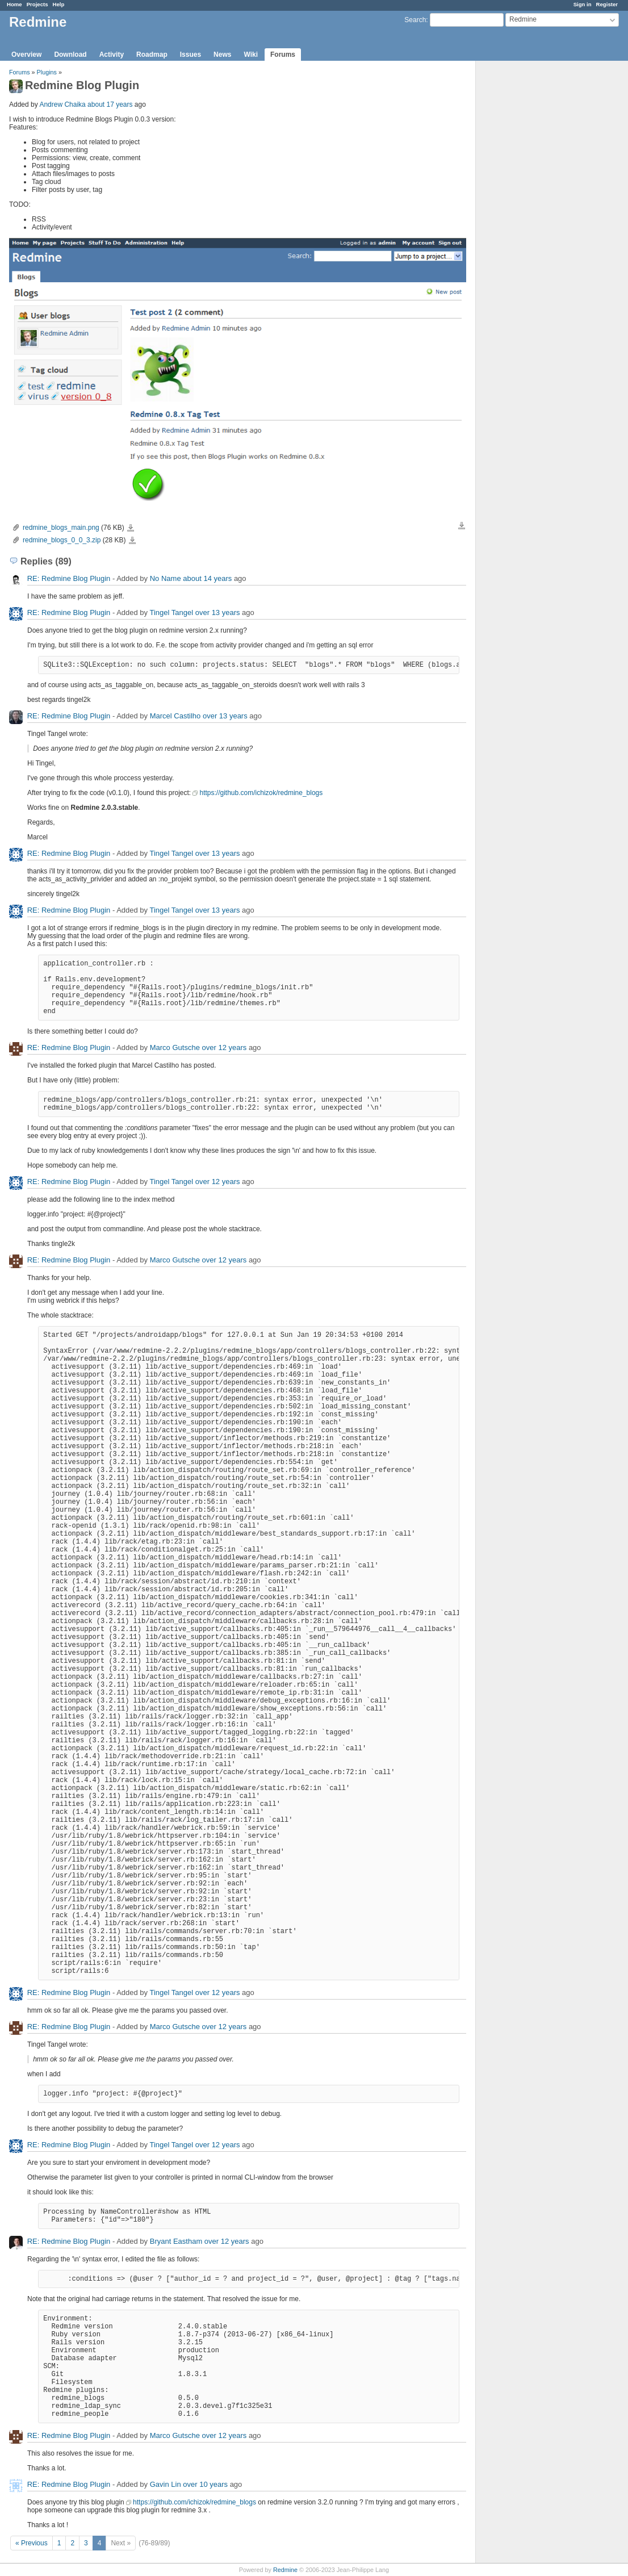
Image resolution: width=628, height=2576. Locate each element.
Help (59, 4)
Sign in (582, 4)
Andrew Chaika (62, 104)
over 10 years (205, 2484)
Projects (37, 4)
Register (607, 4)
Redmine (285, 2569)
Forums (282, 54)
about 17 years (109, 104)
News (222, 54)
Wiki (251, 54)
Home (14, 4)
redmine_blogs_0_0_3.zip (62, 540)
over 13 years (217, 612)
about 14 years (207, 578)
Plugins (47, 72)
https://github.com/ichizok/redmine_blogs (261, 793)
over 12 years (224, 1047)
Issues (190, 54)
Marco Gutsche (175, 1047)
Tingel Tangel (171, 612)
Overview (26, 54)
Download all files (461, 525)
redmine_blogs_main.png (61, 528)
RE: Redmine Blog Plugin (69, 578)
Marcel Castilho (175, 716)
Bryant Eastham (176, 2241)
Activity (111, 54)
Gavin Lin (165, 2484)
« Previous (31, 2543)
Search (415, 20)
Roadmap (152, 54)
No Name (165, 578)
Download (70, 54)
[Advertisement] (532, 239)
